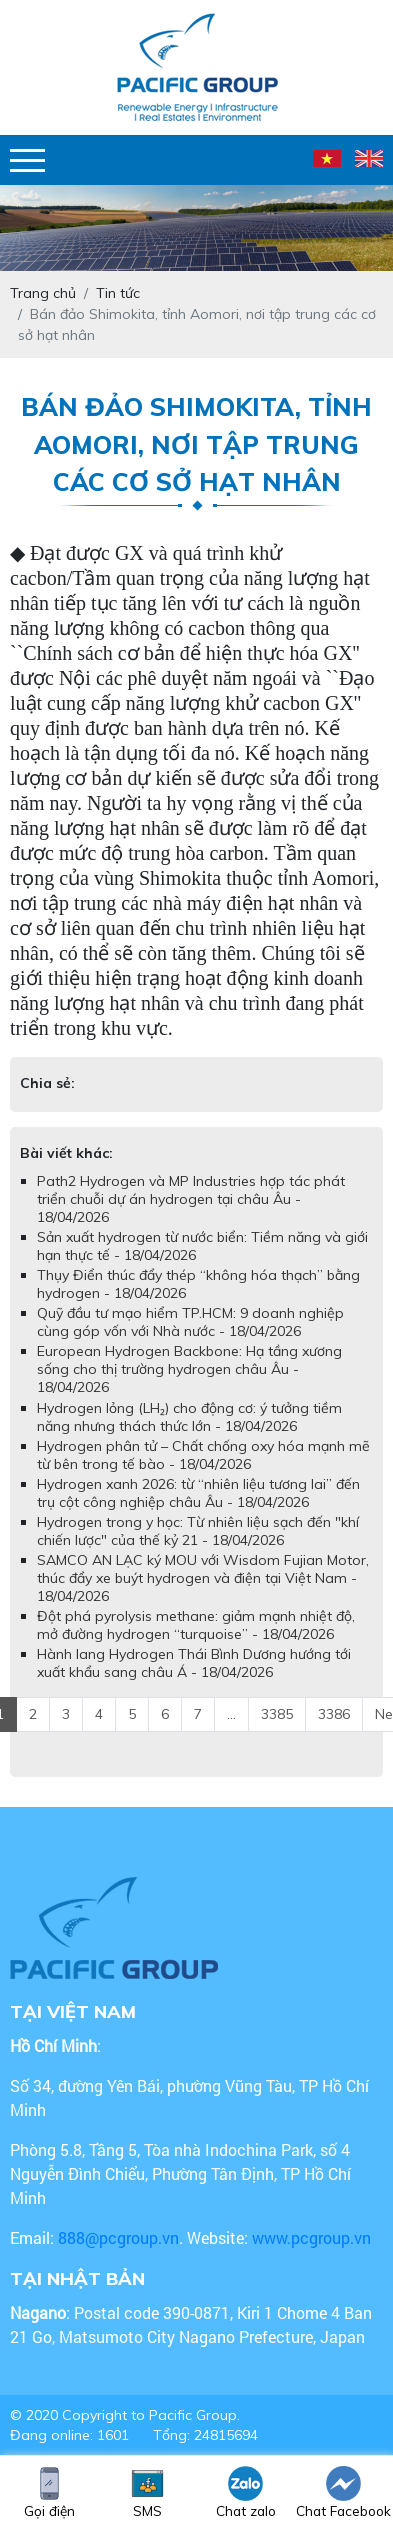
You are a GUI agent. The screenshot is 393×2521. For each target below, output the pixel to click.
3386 (334, 1714)
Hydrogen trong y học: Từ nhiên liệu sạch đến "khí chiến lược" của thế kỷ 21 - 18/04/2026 (198, 1531)
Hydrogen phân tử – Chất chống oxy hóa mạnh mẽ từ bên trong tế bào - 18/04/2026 (203, 1455)
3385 (277, 1714)
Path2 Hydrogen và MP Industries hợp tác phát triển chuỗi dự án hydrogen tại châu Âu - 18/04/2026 (191, 1199)
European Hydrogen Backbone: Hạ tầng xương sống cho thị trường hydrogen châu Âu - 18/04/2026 (189, 1369)
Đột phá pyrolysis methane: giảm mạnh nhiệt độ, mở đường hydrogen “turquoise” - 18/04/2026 (196, 1625)
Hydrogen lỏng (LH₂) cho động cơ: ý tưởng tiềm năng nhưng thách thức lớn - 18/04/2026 (189, 1417)
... (231, 1714)
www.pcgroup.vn (313, 2237)
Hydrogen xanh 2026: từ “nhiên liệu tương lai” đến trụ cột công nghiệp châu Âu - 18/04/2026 (198, 1493)
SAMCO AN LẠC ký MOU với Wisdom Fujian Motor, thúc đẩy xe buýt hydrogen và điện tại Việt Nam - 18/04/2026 (203, 1578)
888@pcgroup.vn (118, 2237)
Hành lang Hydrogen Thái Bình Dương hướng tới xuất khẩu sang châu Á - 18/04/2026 (194, 1663)
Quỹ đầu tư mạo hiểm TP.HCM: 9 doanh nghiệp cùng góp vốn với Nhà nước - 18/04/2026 (190, 1322)
